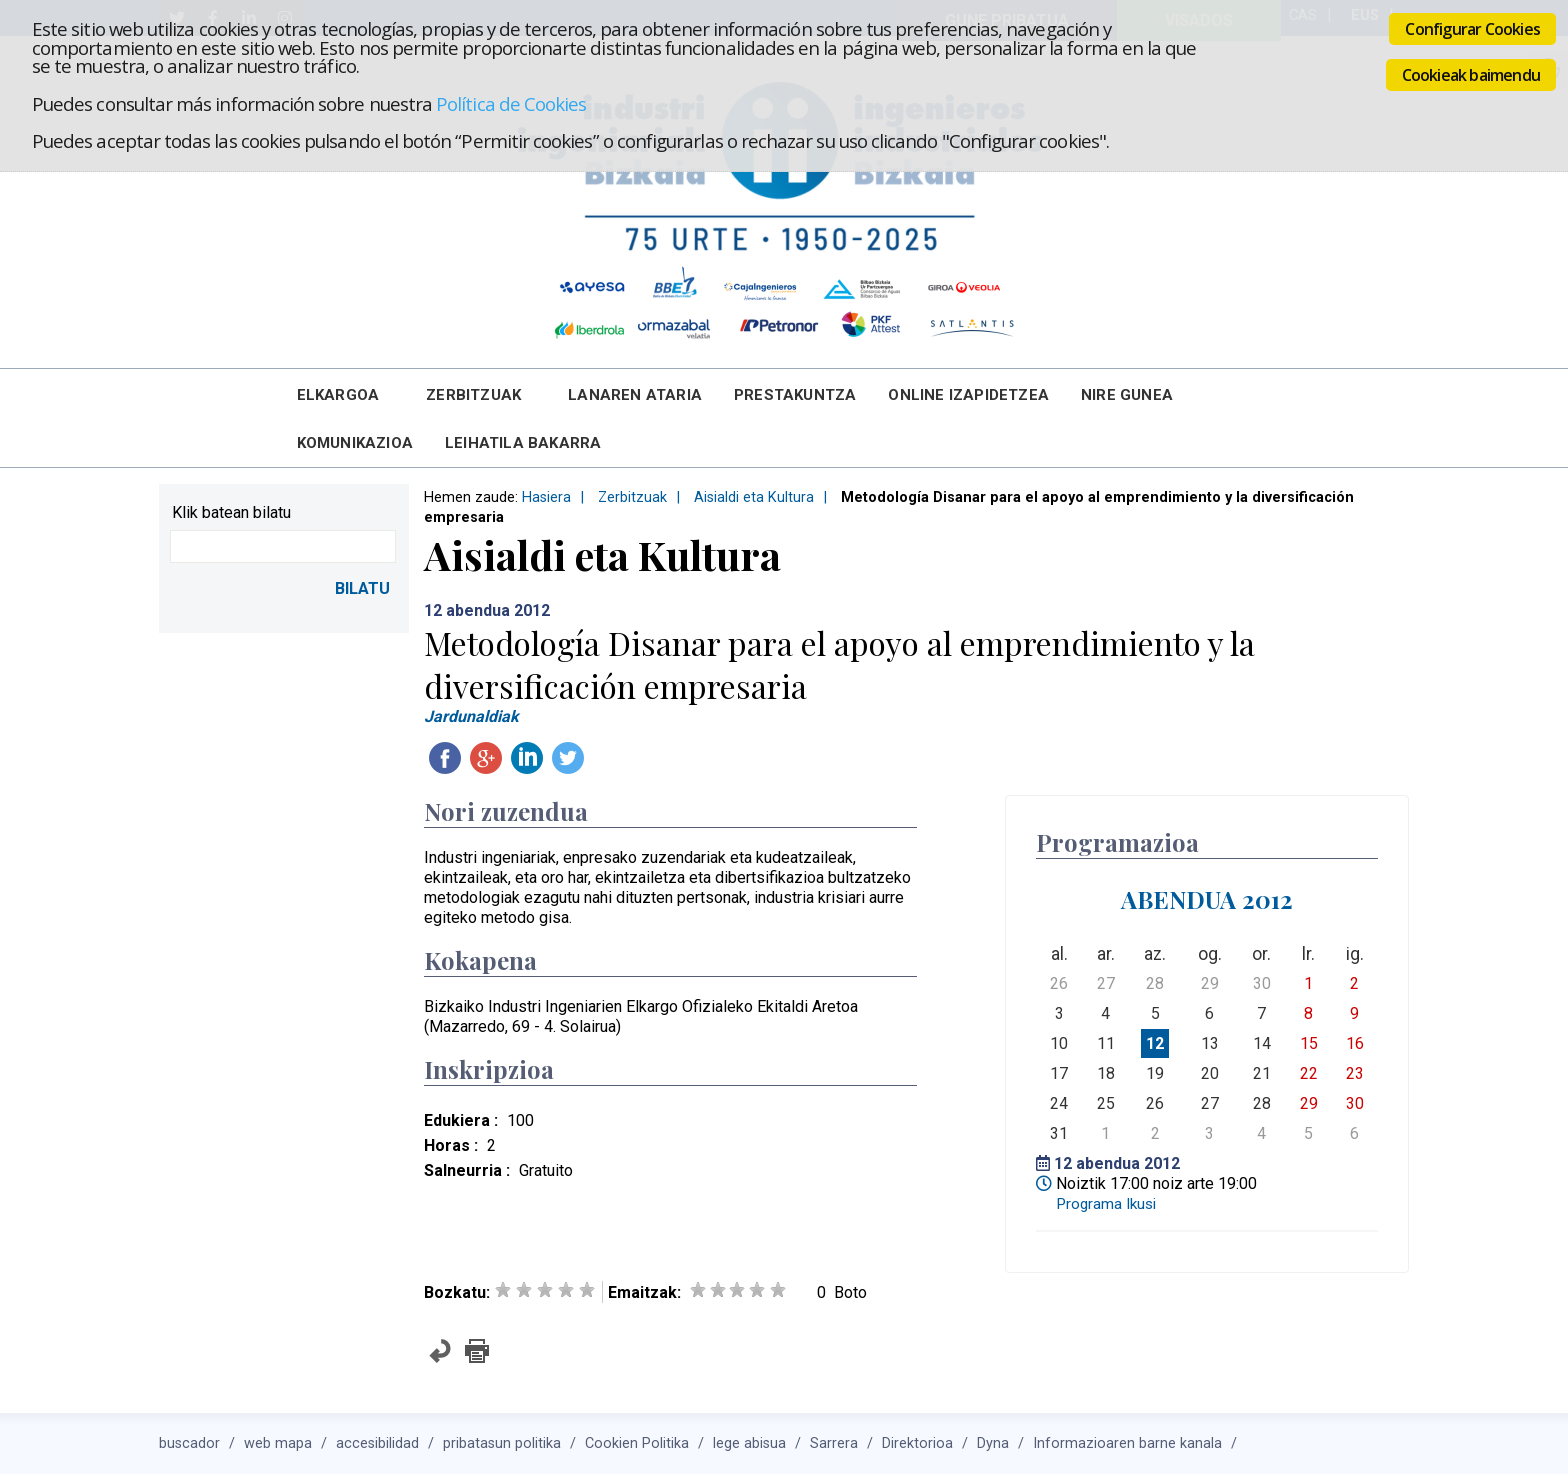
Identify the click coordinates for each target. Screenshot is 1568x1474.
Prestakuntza (795, 395)
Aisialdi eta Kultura (754, 497)
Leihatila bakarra (523, 443)
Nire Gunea (1127, 395)
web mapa (278, 1443)
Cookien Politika (637, 1443)
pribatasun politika (502, 1443)
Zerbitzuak (473, 395)
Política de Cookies (511, 103)
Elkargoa (338, 395)
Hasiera (546, 497)
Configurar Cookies (1472, 29)
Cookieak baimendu (1471, 75)
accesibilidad (377, 1443)
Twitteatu (568, 758)
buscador (189, 1443)
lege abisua (749, 1443)
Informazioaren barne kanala (1127, 1443)
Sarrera (834, 1443)
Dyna (993, 1443)
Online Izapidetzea (968, 395)
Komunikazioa (355, 443)
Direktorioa (917, 1443)
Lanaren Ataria (635, 395)
